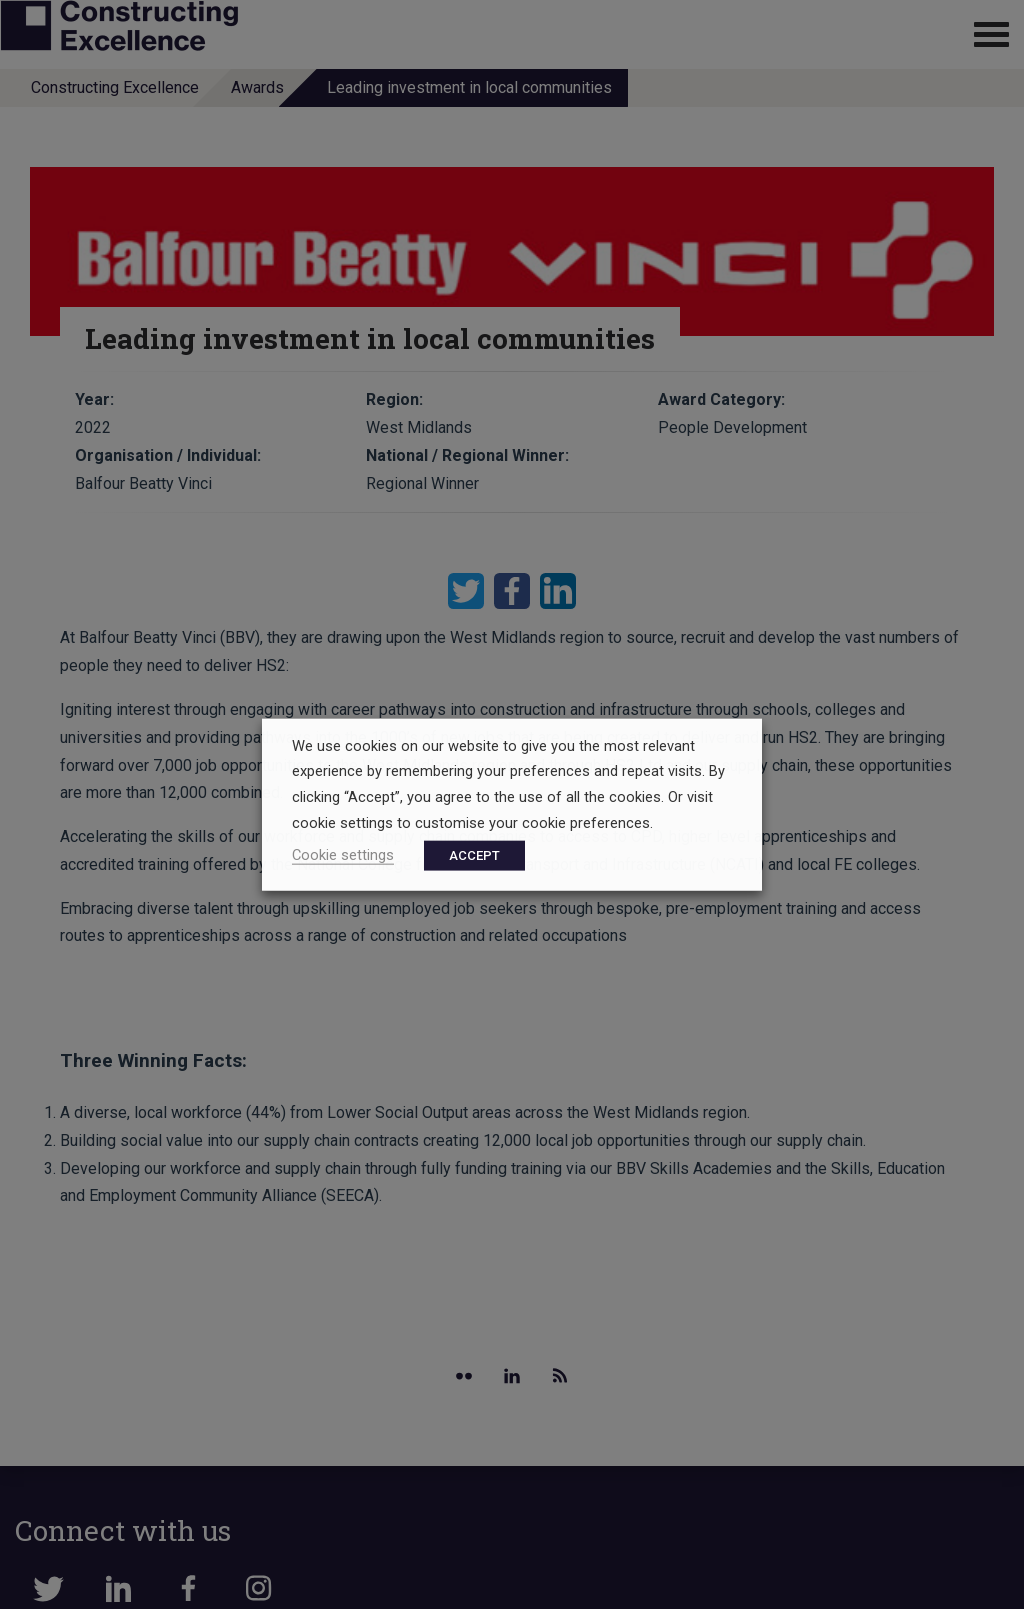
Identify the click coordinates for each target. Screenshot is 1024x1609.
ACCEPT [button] (474, 855)
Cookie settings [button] (343, 855)
